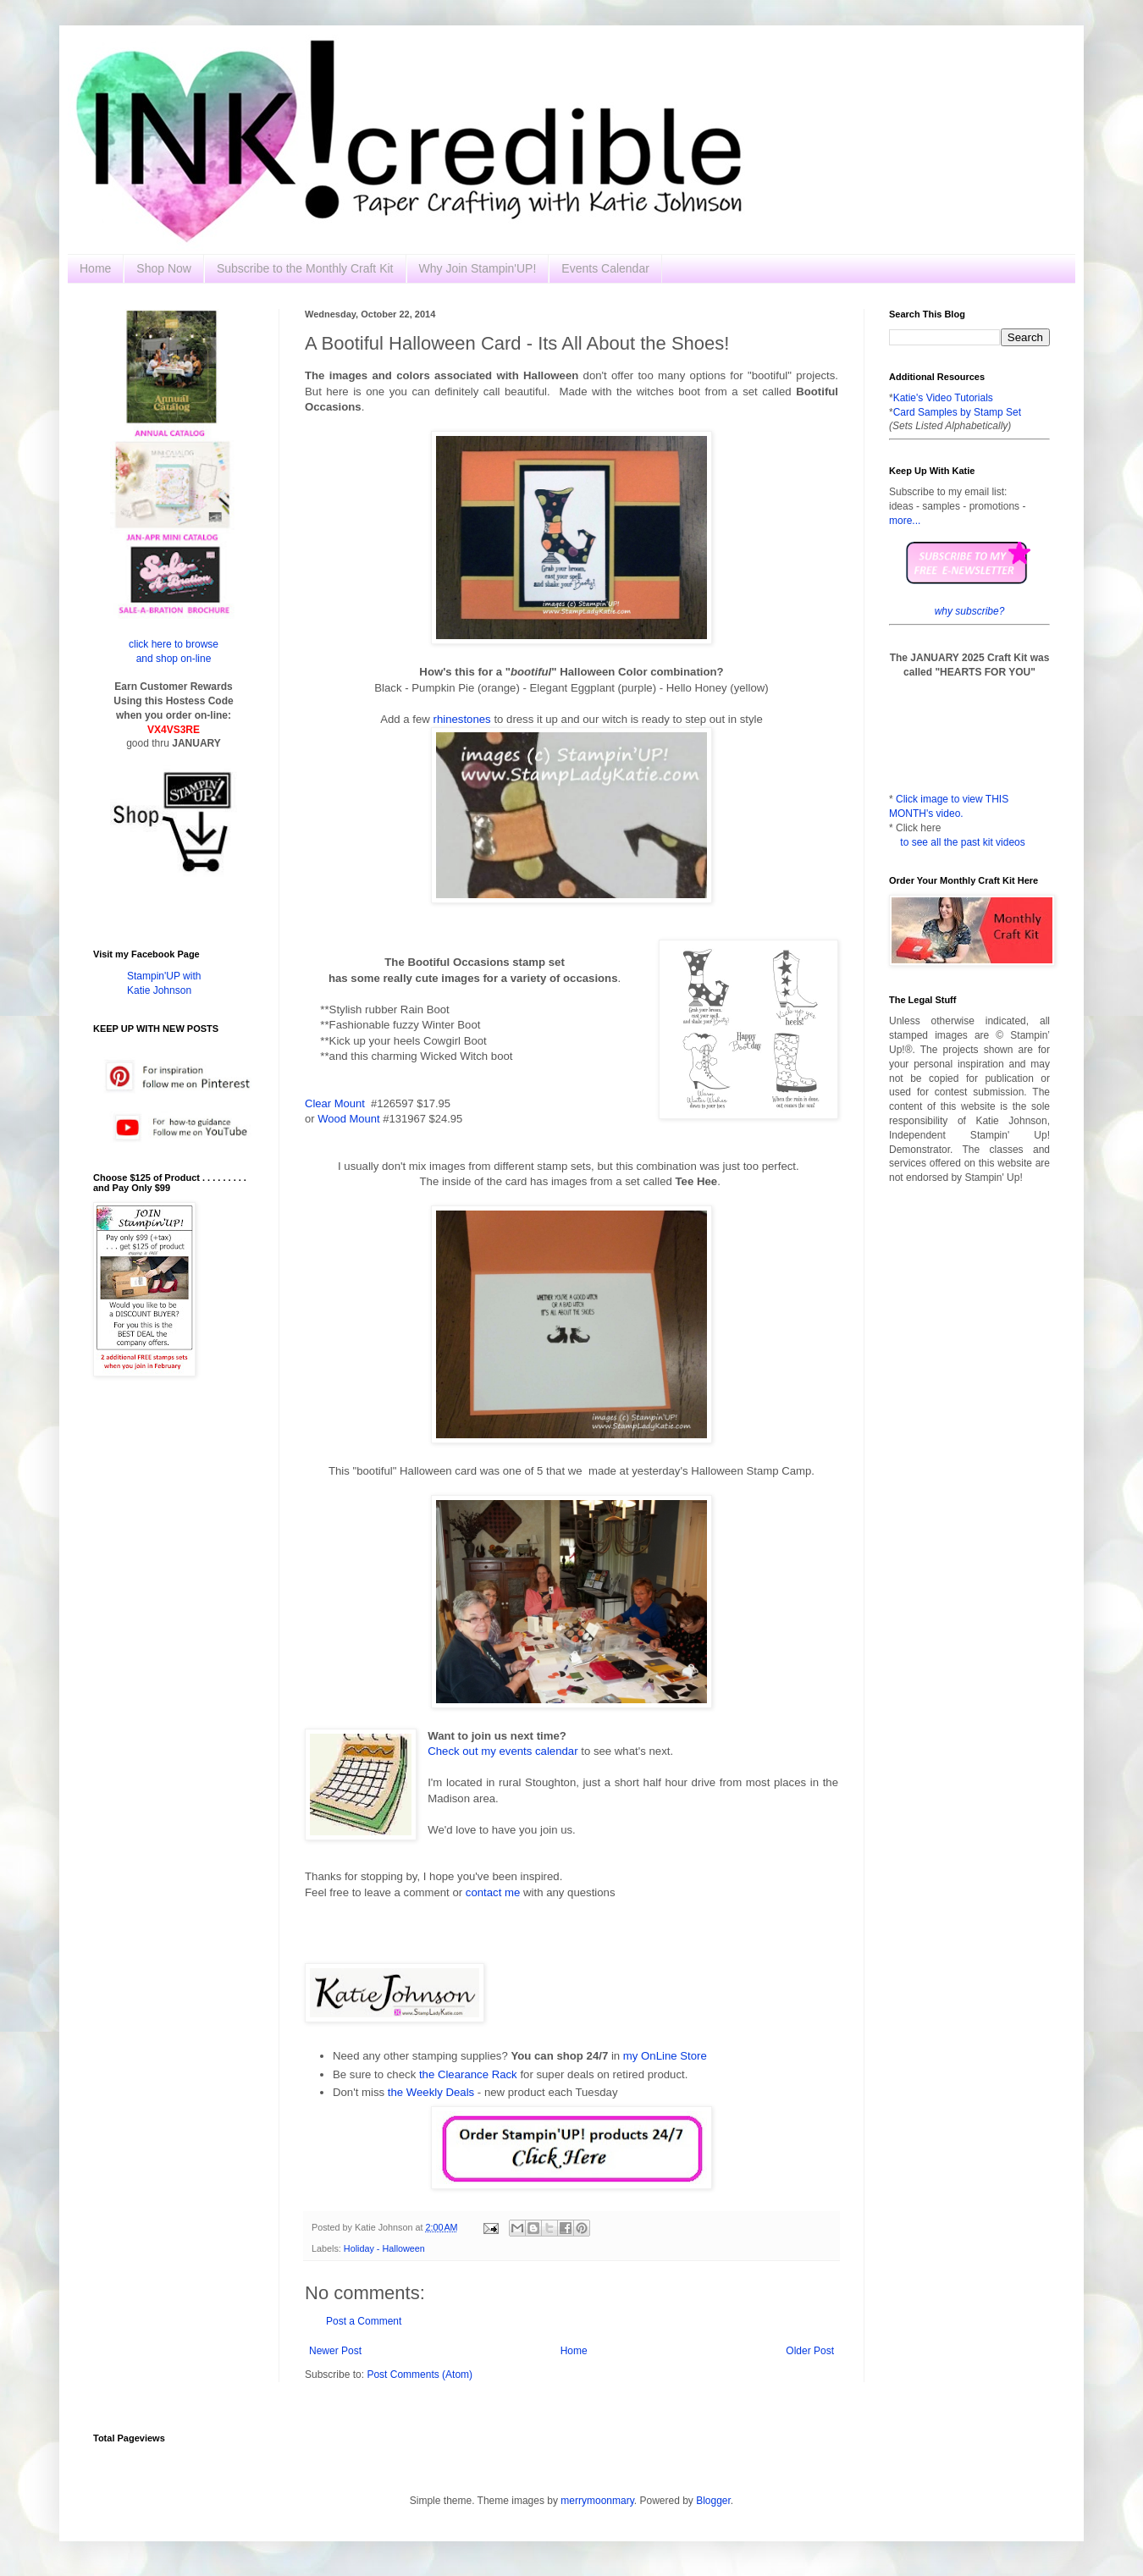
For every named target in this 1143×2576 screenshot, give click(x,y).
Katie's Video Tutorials (943, 398)
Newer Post (335, 2351)
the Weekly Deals (431, 2092)
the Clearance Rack (468, 2074)
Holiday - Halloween (384, 2248)
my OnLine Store (665, 2055)
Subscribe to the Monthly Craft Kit (305, 268)
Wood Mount (348, 1118)
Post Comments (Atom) (419, 2374)
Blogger (713, 2501)
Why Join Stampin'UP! (478, 268)
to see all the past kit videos (962, 842)
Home (95, 268)
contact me (493, 1892)
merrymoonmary (596, 2501)
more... (904, 521)
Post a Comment (363, 2321)
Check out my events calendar (502, 1751)
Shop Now (163, 268)
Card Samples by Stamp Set (957, 412)
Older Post (810, 2351)
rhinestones (462, 719)
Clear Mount (335, 1103)
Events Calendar (605, 268)
